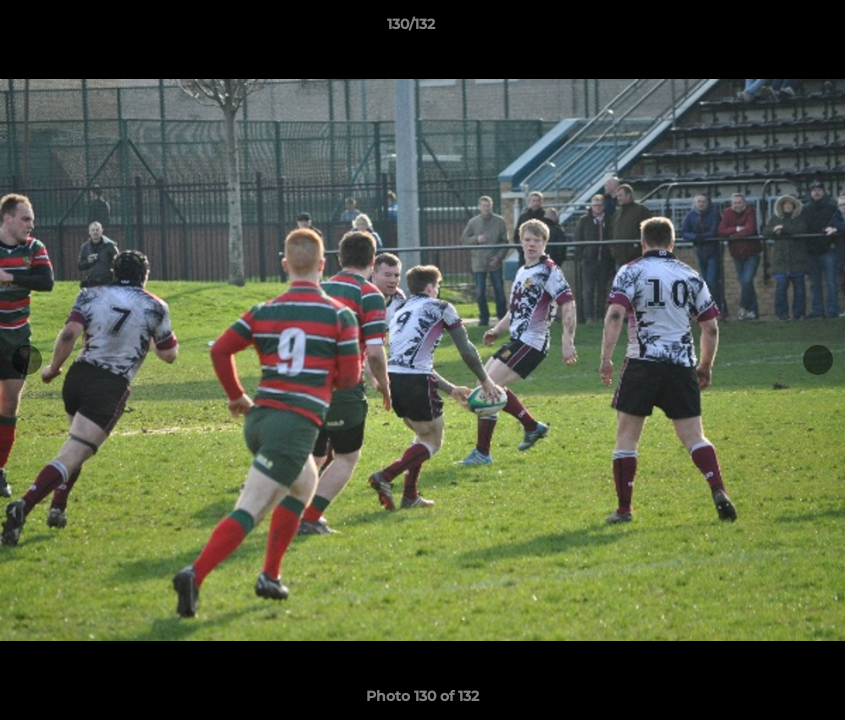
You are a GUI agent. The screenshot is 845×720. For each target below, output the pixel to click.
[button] (761, 29)
